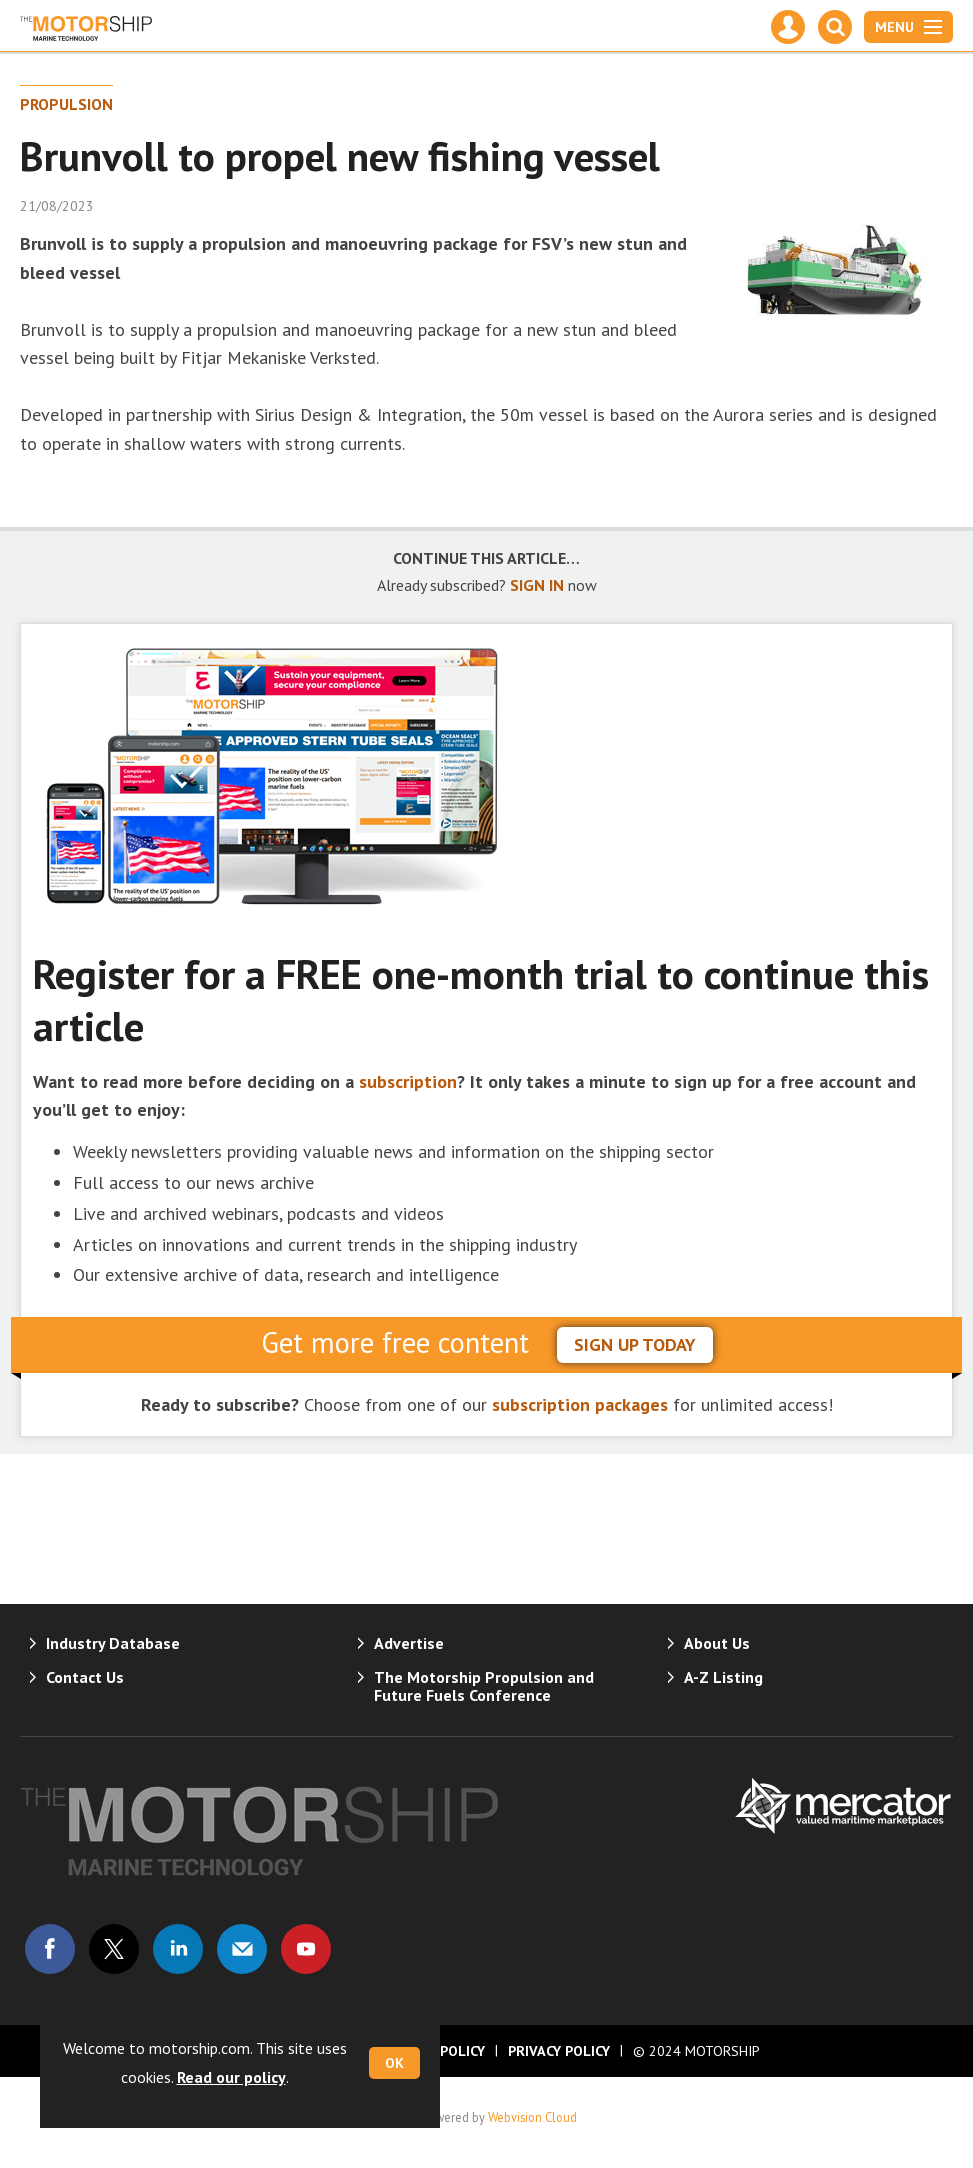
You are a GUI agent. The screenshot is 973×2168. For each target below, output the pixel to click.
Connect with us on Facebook (50, 1949)
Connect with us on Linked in (178, 1949)
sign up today (635, 1344)
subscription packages (580, 1404)
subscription (408, 1081)
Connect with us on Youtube (306, 1949)
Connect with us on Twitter (114, 1949)
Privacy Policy (559, 2051)
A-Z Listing (723, 1677)
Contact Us (85, 1677)
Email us (242, 1949)
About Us (717, 1643)
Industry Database (113, 1643)
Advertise (409, 1643)
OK (394, 2063)
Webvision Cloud (532, 2117)
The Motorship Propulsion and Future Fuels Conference (484, 1686)
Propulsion (66, 104)
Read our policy (231, 2077)
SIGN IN (537, 585)
